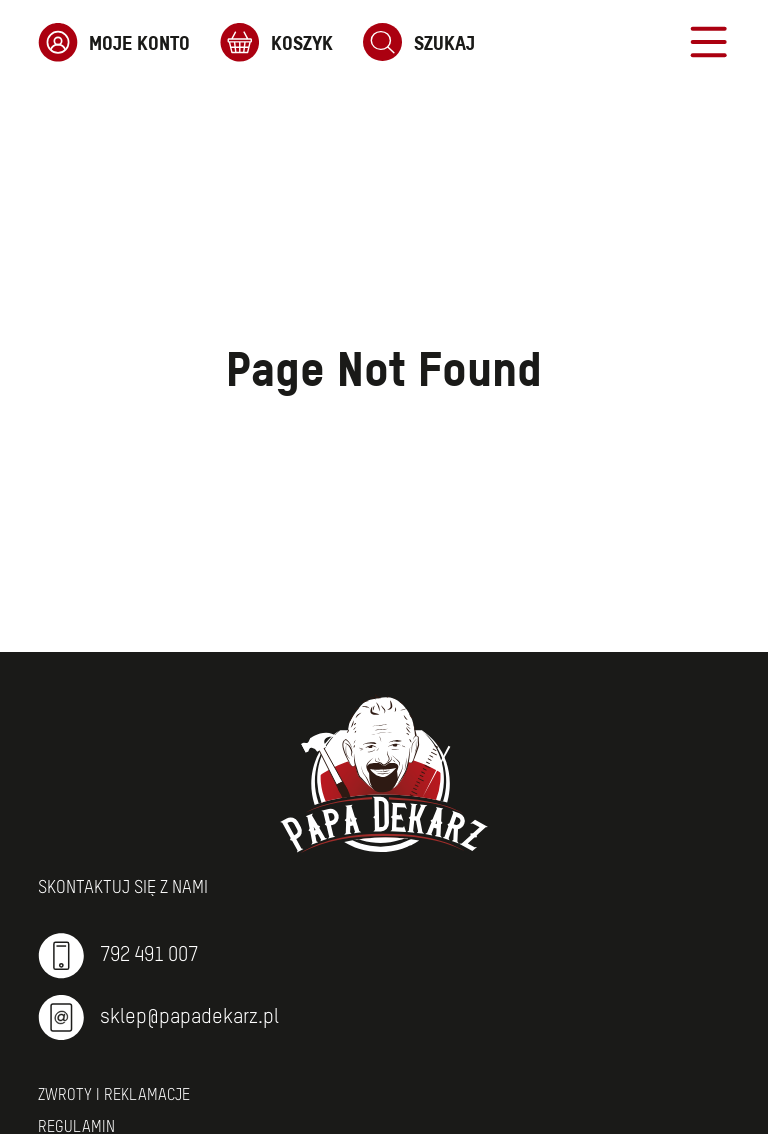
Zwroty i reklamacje (114, 1096)
